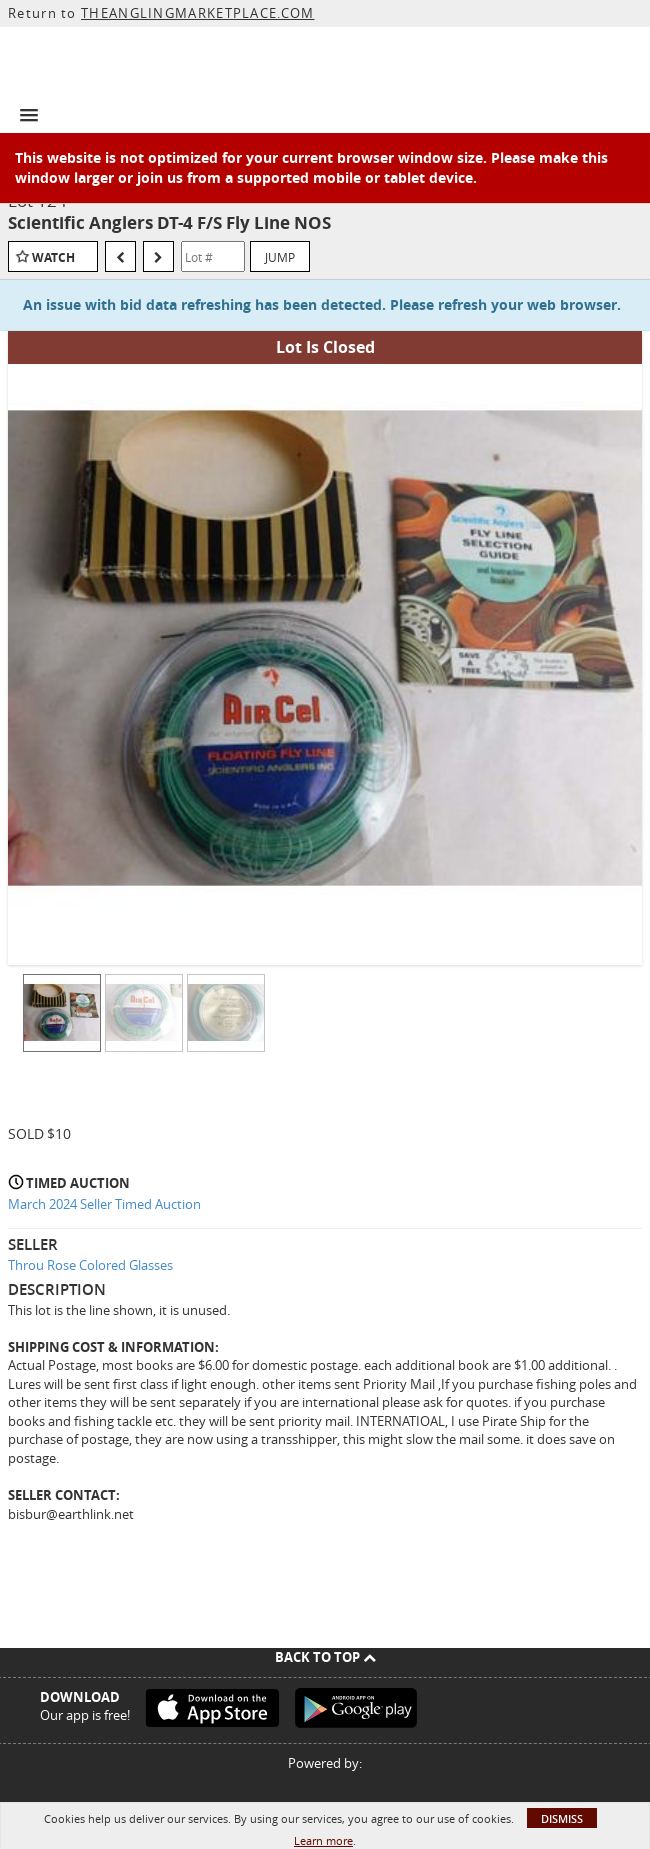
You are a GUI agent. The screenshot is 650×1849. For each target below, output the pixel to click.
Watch (53, 257)
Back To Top (325, 1657)
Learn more (323, 1840)
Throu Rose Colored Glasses (90, 1265)
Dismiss (562, 1818)
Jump (280, 257)
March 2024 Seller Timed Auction (104, 1204)
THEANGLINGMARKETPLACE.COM (198, 13)
